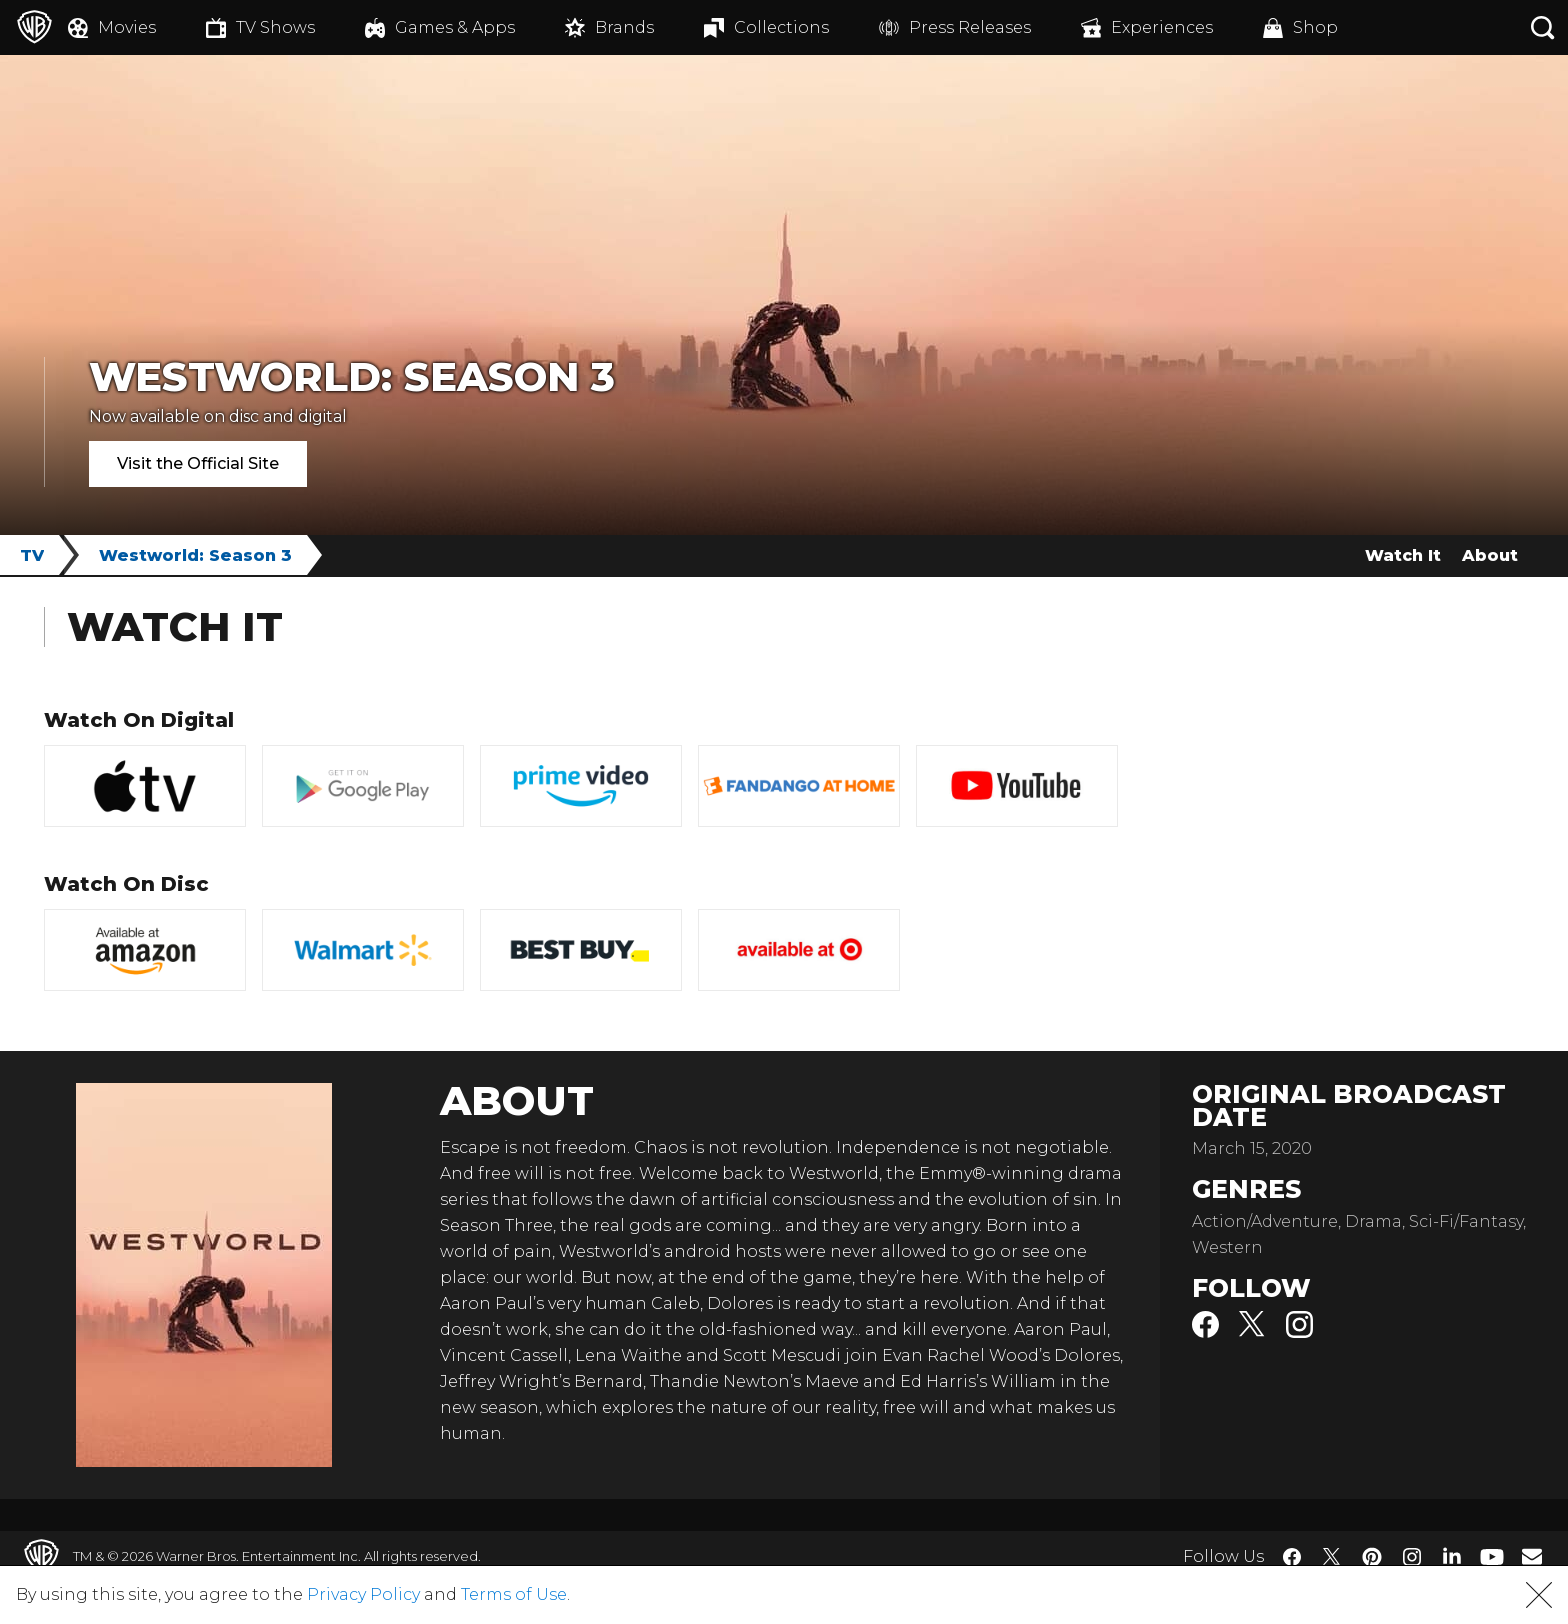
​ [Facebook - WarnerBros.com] (1292, 1557)
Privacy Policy (363, 1594)
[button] (1539, 1595)
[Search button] (1543, 27)
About (1490, 555)
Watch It (1403, 555)
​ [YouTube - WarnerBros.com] (1492, 1556)
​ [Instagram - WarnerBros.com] (1412, 1557)
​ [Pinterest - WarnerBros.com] (1372, 1557)
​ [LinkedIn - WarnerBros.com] (1452, 1555)
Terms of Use (514, 1594)
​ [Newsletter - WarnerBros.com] (1532, 1556)
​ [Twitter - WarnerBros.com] (1332, 1557)
